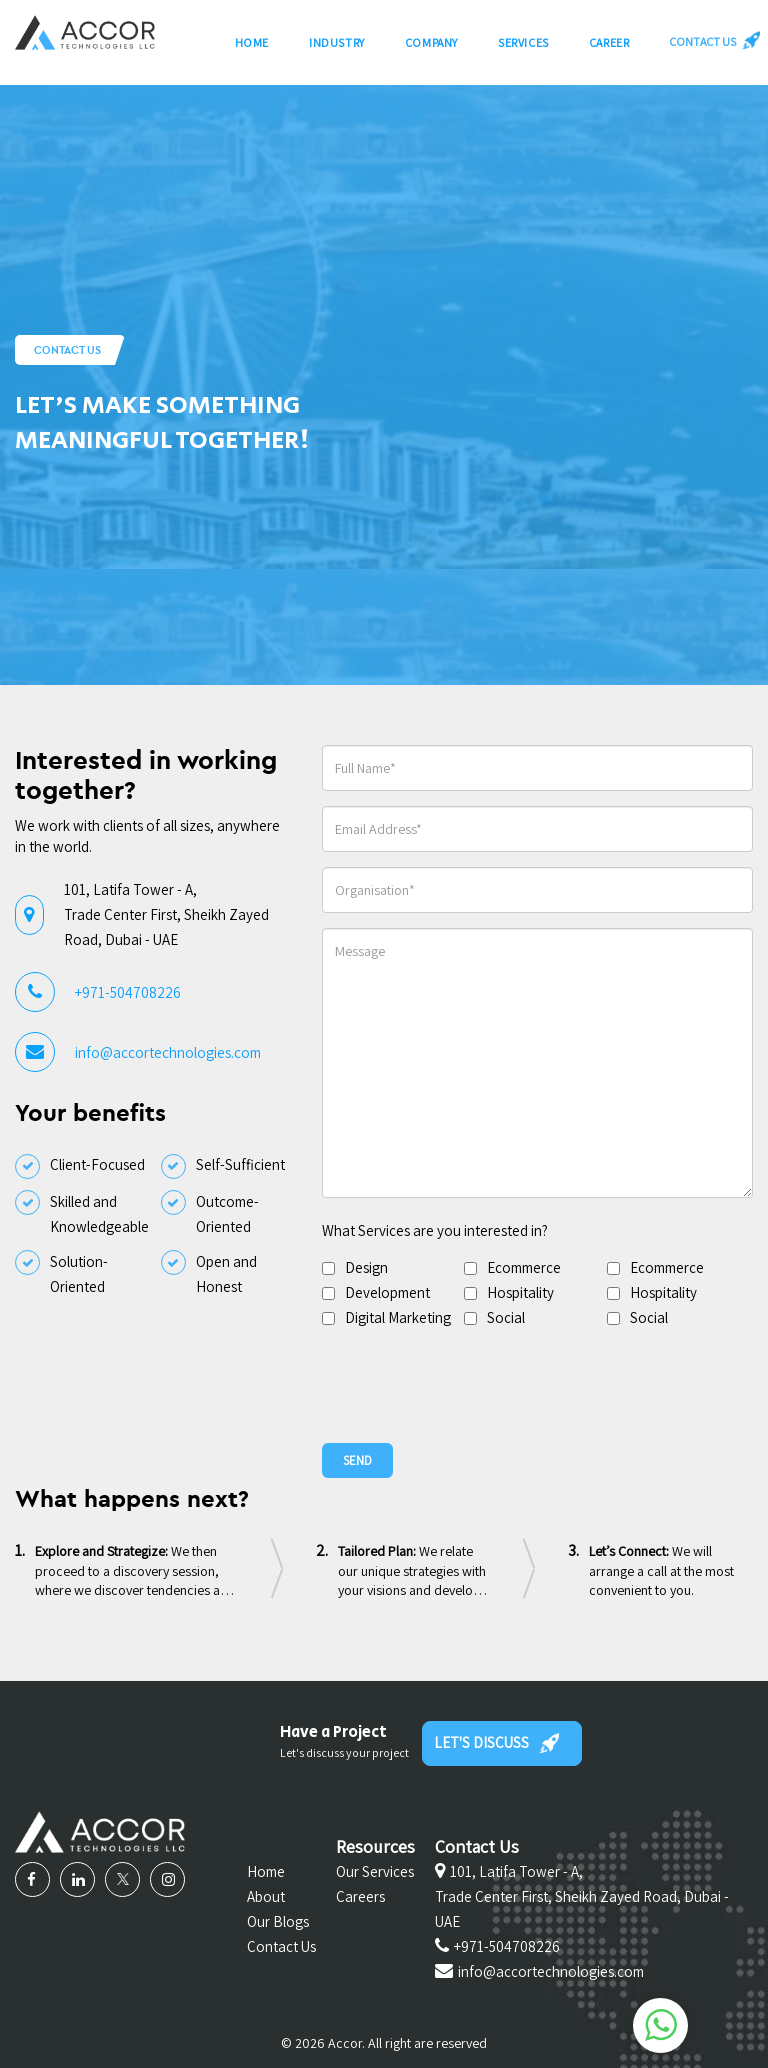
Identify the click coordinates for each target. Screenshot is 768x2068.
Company (431, 47)
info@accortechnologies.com (168, 1052)
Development (387, 1292)
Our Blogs (278, 1921)
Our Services (375, 1871)
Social (506, 1317)
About (266, 1896)
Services (523, 47)
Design (366, 1267)
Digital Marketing (398, 1317)
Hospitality (520, 1292)
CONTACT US (711, 45)
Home (252, 47)
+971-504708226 (128, 992)
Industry (337, 47)
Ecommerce (524, 1267)
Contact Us (281, 1946)
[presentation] (474, 1384)
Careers (360, 1896)
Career (609, 47)
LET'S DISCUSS (496, 1743)
